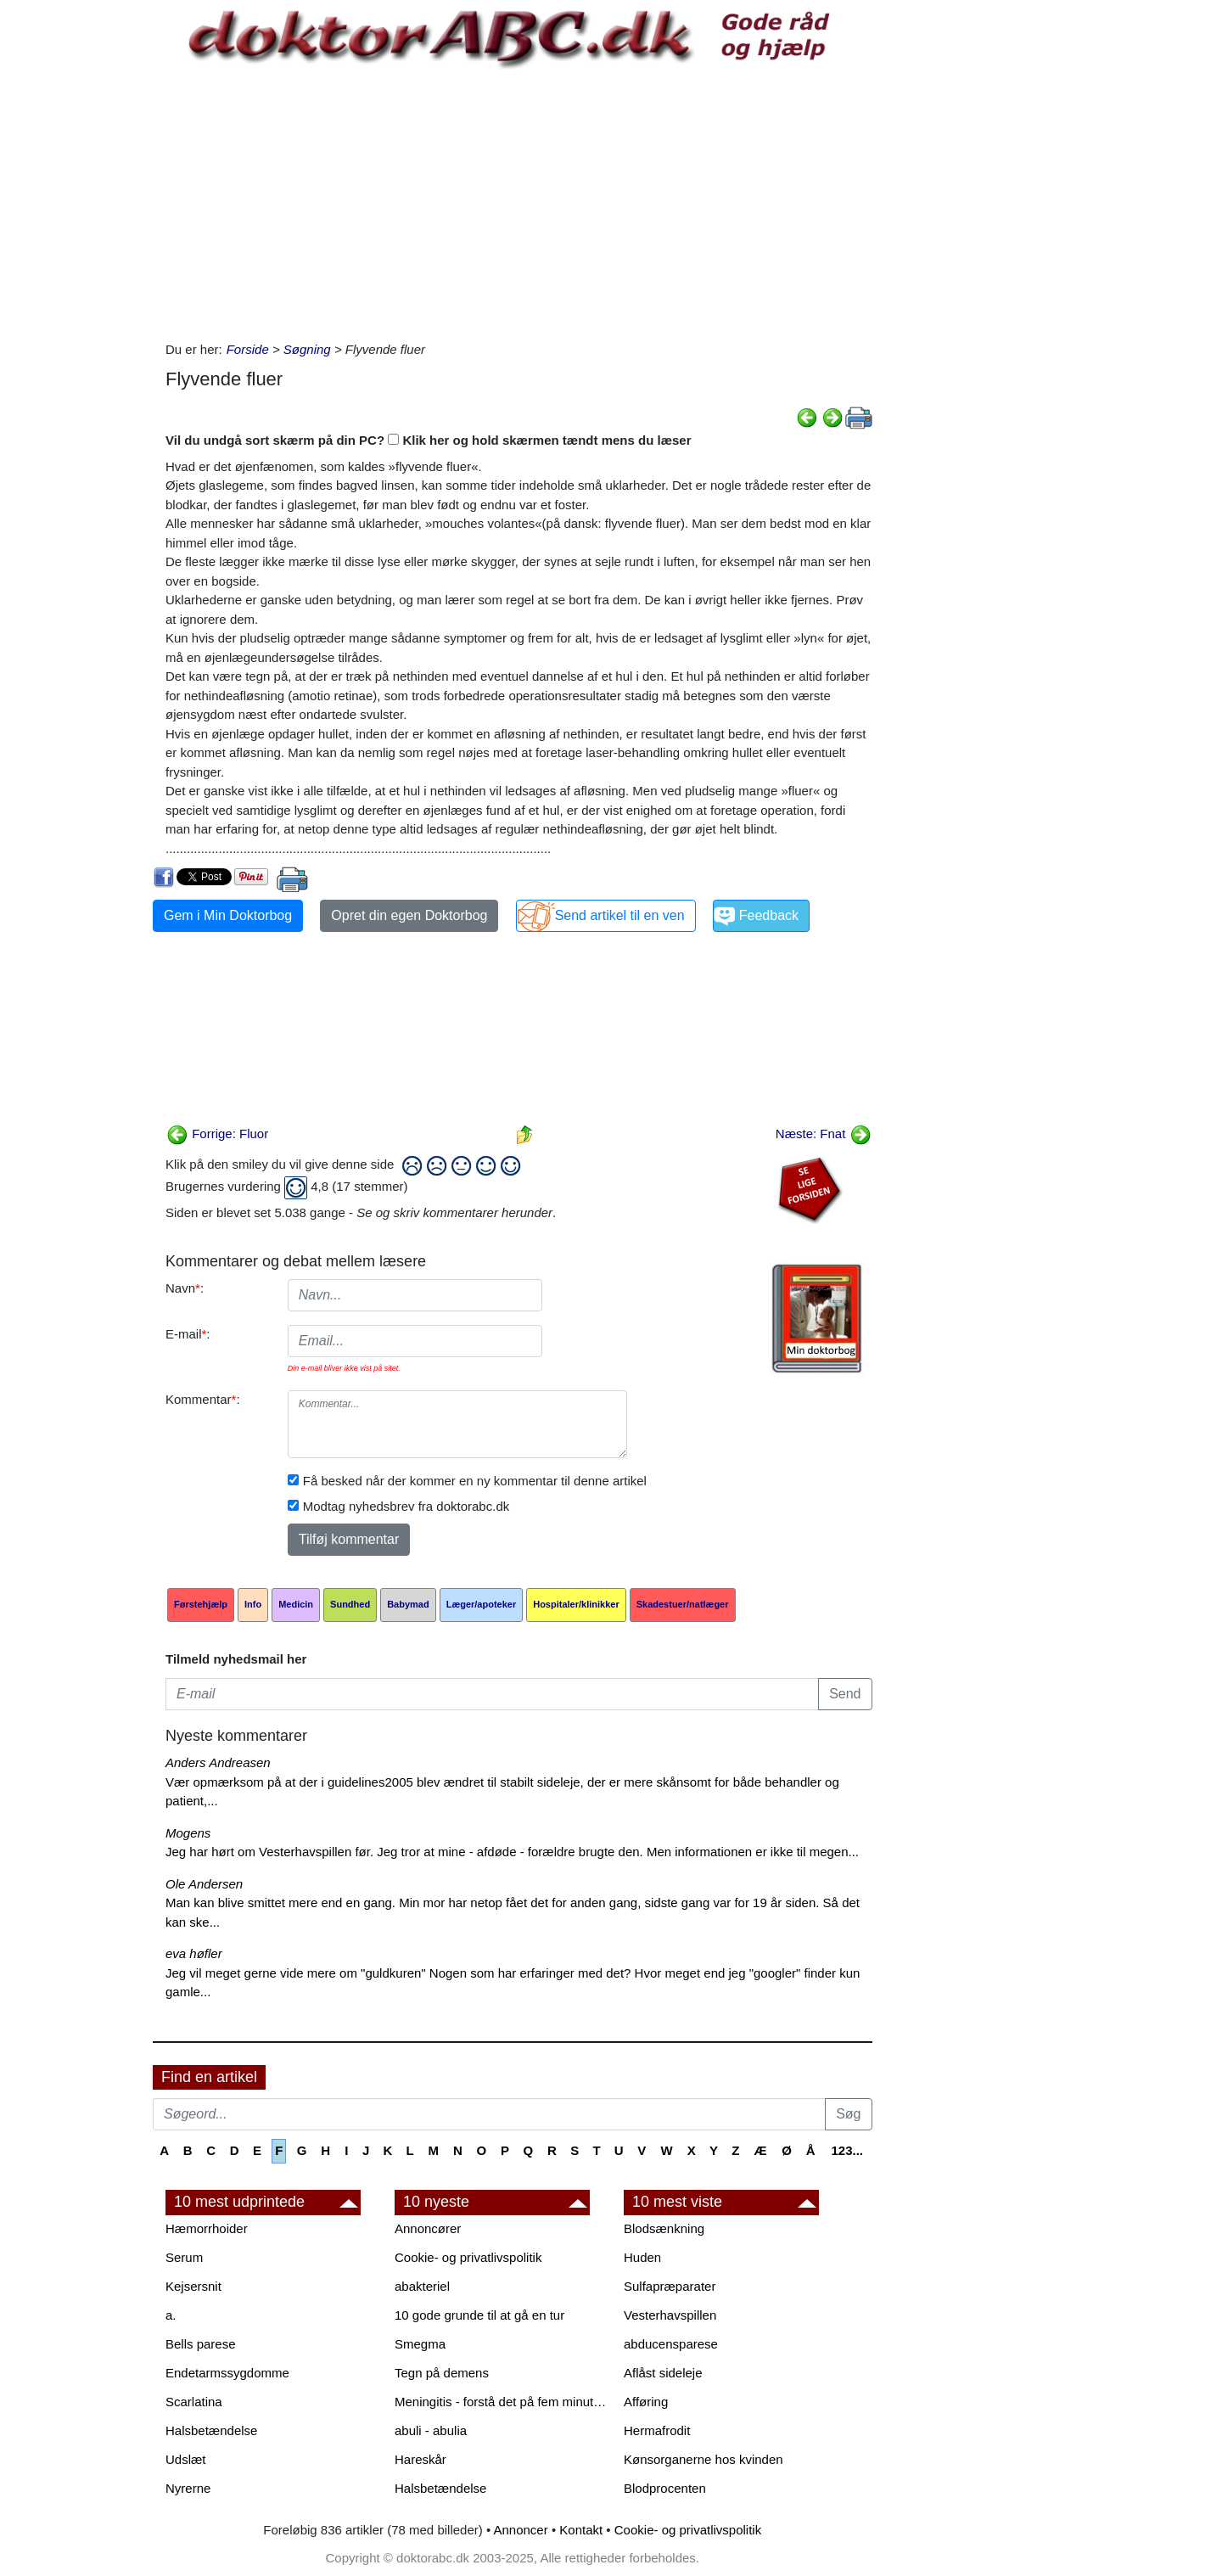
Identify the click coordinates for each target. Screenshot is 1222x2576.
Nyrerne (187, 2488)
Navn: (184, 1288)
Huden (642, 2257)
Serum (184, 2257)
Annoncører (428, 2228)
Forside (248, 349)
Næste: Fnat (824, 1133)
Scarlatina (193, 2401)
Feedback (769, 915)
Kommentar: (202, 1399)
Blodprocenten (665, 2488)
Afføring (646, 2401)
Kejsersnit (193, 2286)
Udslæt (185, 2459)
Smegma (420, 2344)
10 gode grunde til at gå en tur (479, 2315)
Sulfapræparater (669, 2286)
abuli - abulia (431, 2430)
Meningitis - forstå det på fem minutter (501, 2401)
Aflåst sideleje (663, 2373)
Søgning (307, 349)
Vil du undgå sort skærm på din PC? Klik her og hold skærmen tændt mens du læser (428, 440)
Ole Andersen (204, 1884)
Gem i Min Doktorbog (228, 915)
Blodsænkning (664, 2228)
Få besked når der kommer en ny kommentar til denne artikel (475, 1480)
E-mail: (187, 1334)
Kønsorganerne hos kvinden (703, 2459)
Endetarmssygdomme (227, 2373)
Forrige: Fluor (217, 1133)
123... (847, 2150)
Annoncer (521, 2530)
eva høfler (193, 1953)
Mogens (187, 1833)
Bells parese (200, 2344)
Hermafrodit (657, 2430)
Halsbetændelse (211, 2430)
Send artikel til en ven (620, 915)
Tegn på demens (442, 2373)
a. (171, 2315)
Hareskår (420, 2459)
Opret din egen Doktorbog (409, 915)
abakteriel (422, 2286)
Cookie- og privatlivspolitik (468, 2257)
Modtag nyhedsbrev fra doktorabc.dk (406, 1506)
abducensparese (671, 2344)
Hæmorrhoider (206, 2228)
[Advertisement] (518, 204)
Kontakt (581, 2530)
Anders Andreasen (218, 1762)
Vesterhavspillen (670, 2315)
